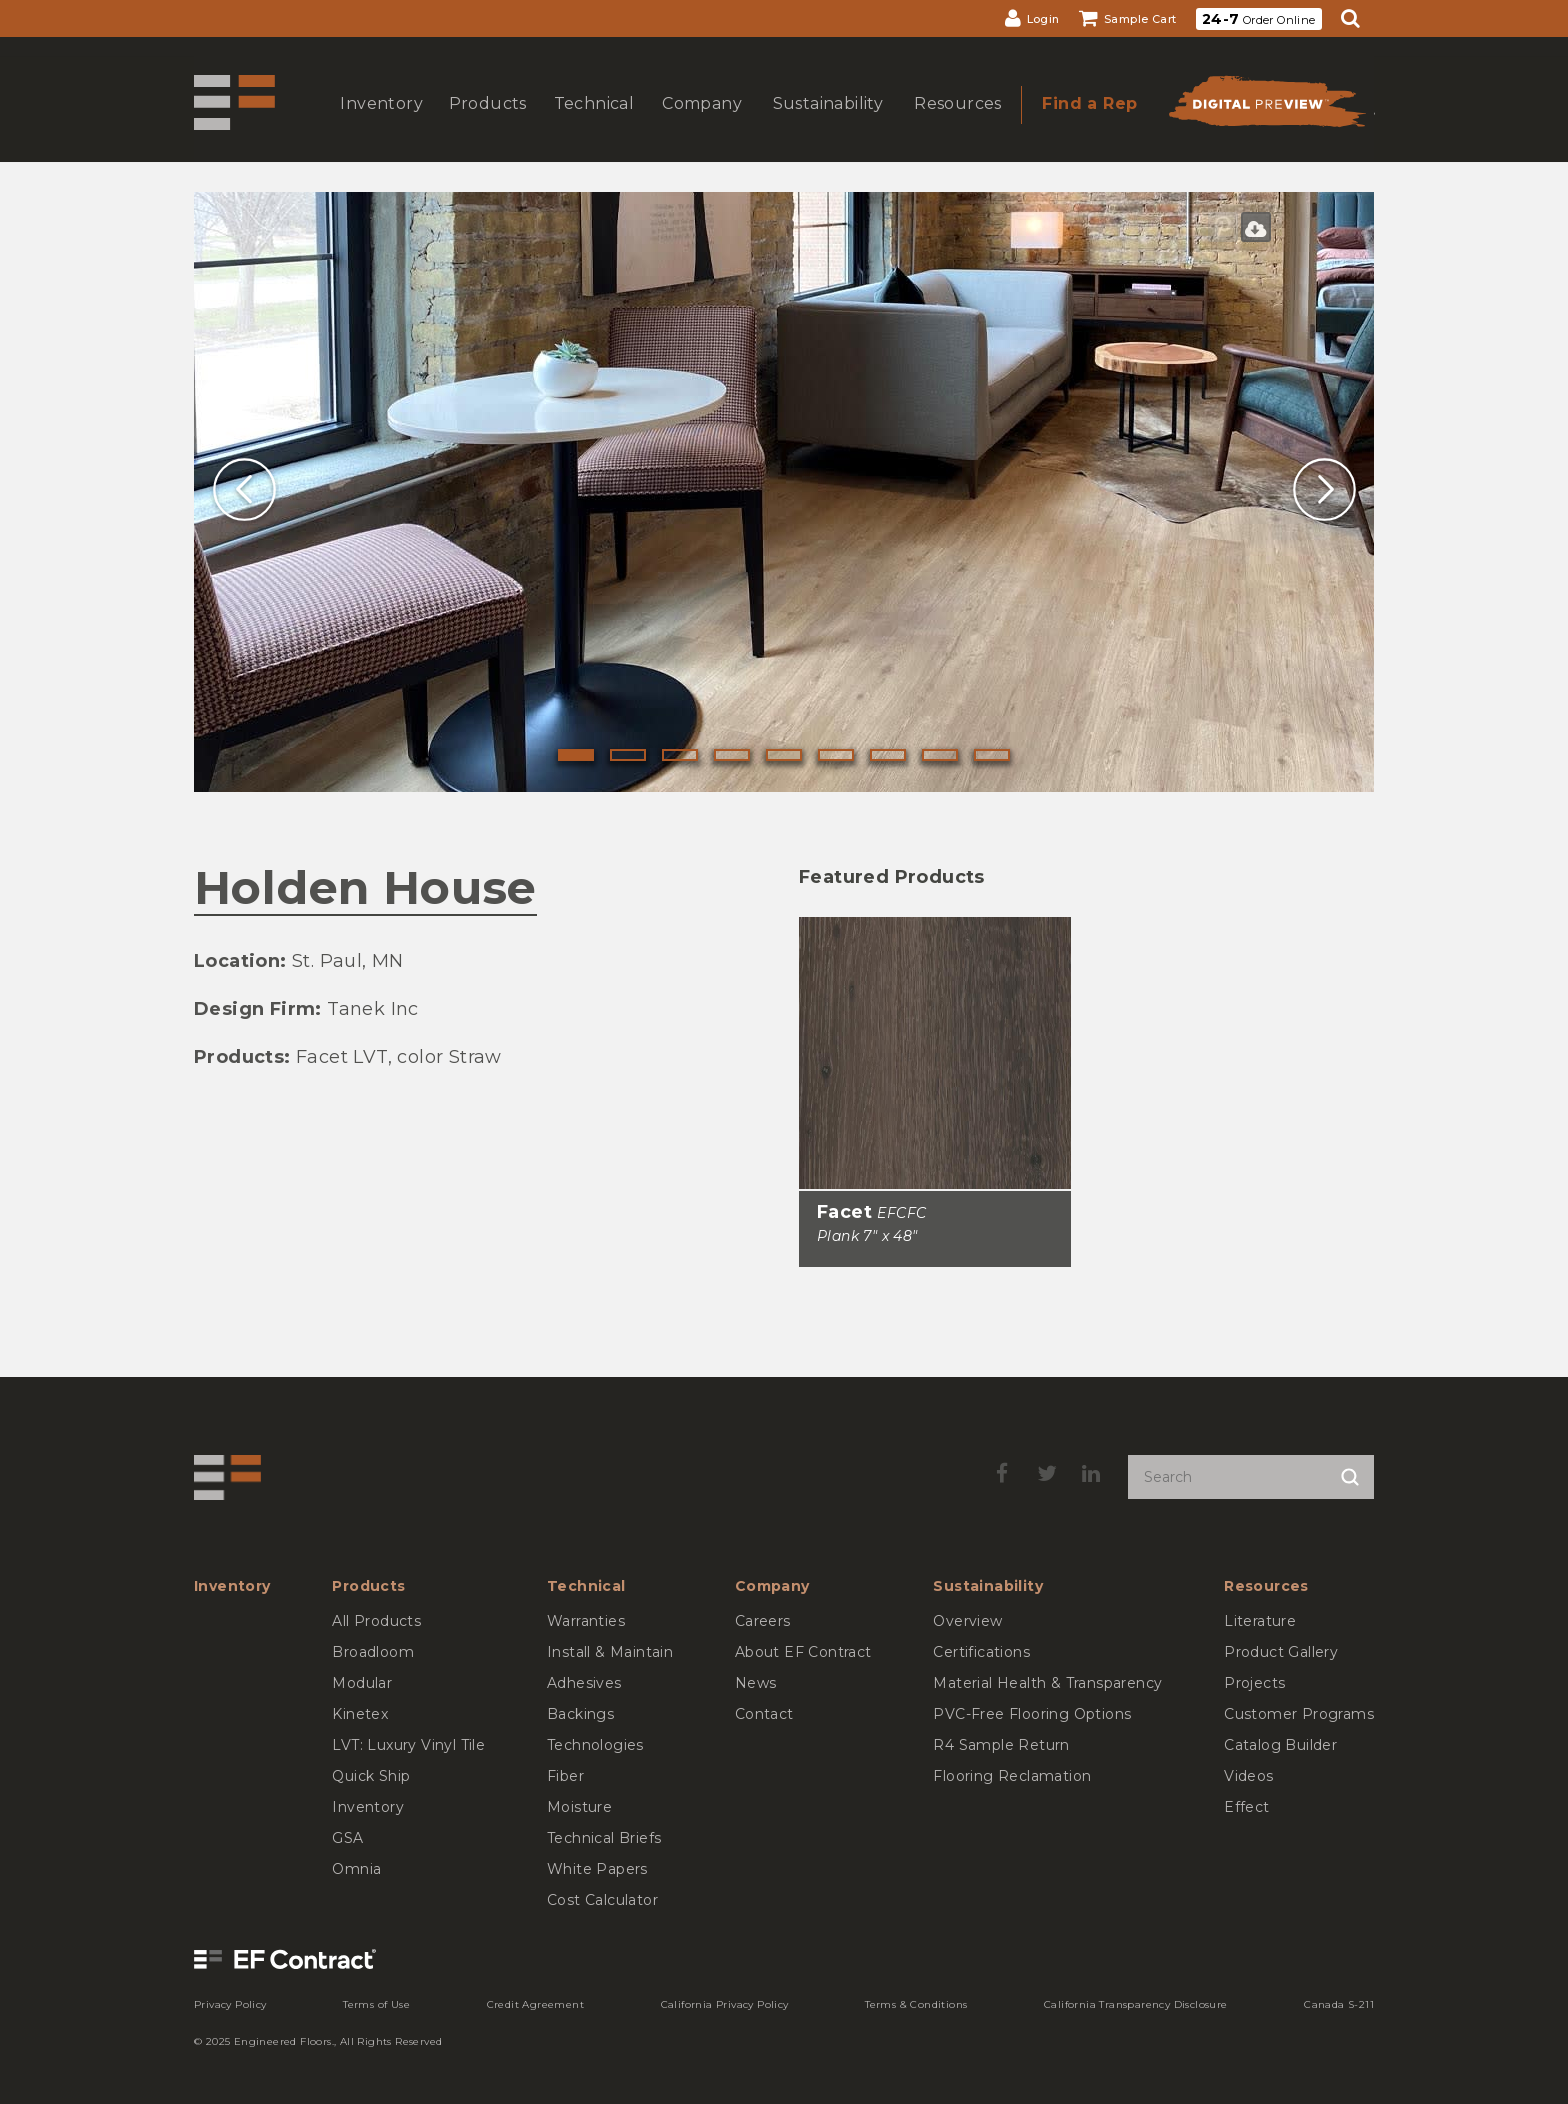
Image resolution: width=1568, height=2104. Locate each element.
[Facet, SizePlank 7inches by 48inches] (935, 1071)
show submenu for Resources (956, 123)
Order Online (1259, 19)
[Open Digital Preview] (1266, 107)
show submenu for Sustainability (826, 123)
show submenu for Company (700, 123)
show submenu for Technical (592, 123)
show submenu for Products (486, 123)
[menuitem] (1032, 18)
